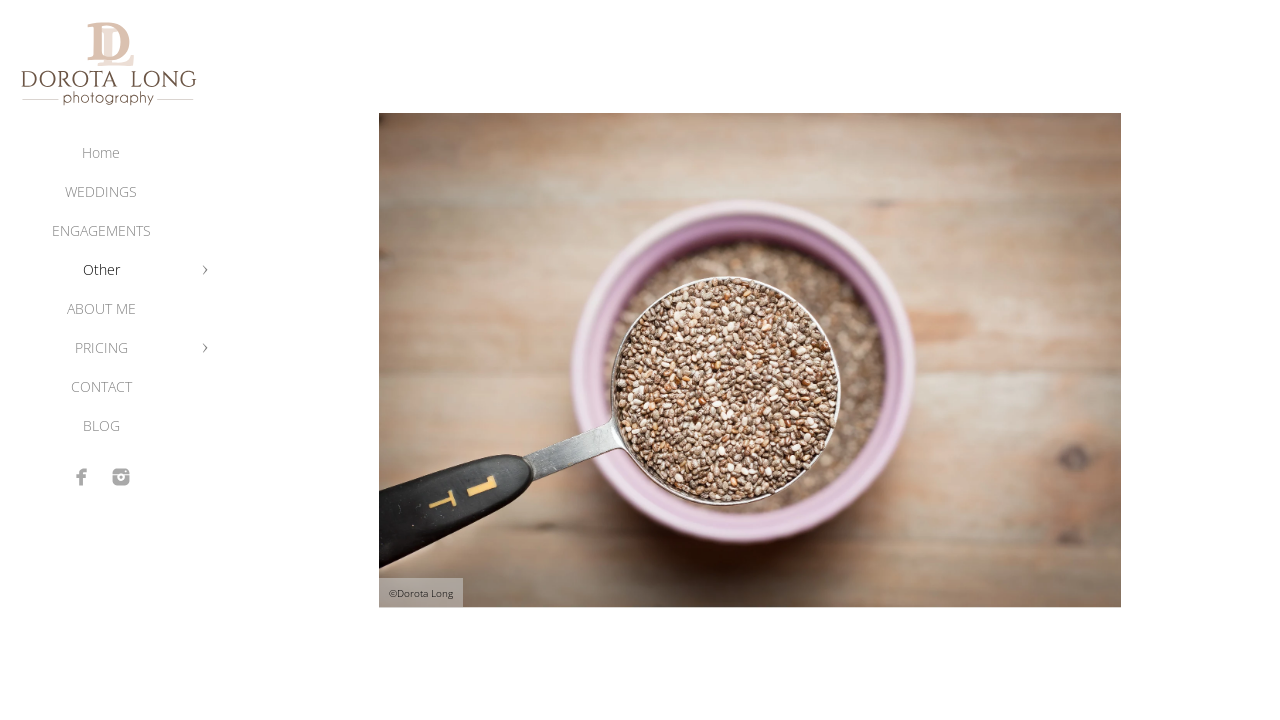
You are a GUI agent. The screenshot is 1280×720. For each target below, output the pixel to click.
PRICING (101, 347)
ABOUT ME (101, 308)
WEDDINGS (101, 191)
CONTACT (101, 386)
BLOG (101, 425)
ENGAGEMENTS (101, 230)
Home (101, 152)
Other (101, 269)
